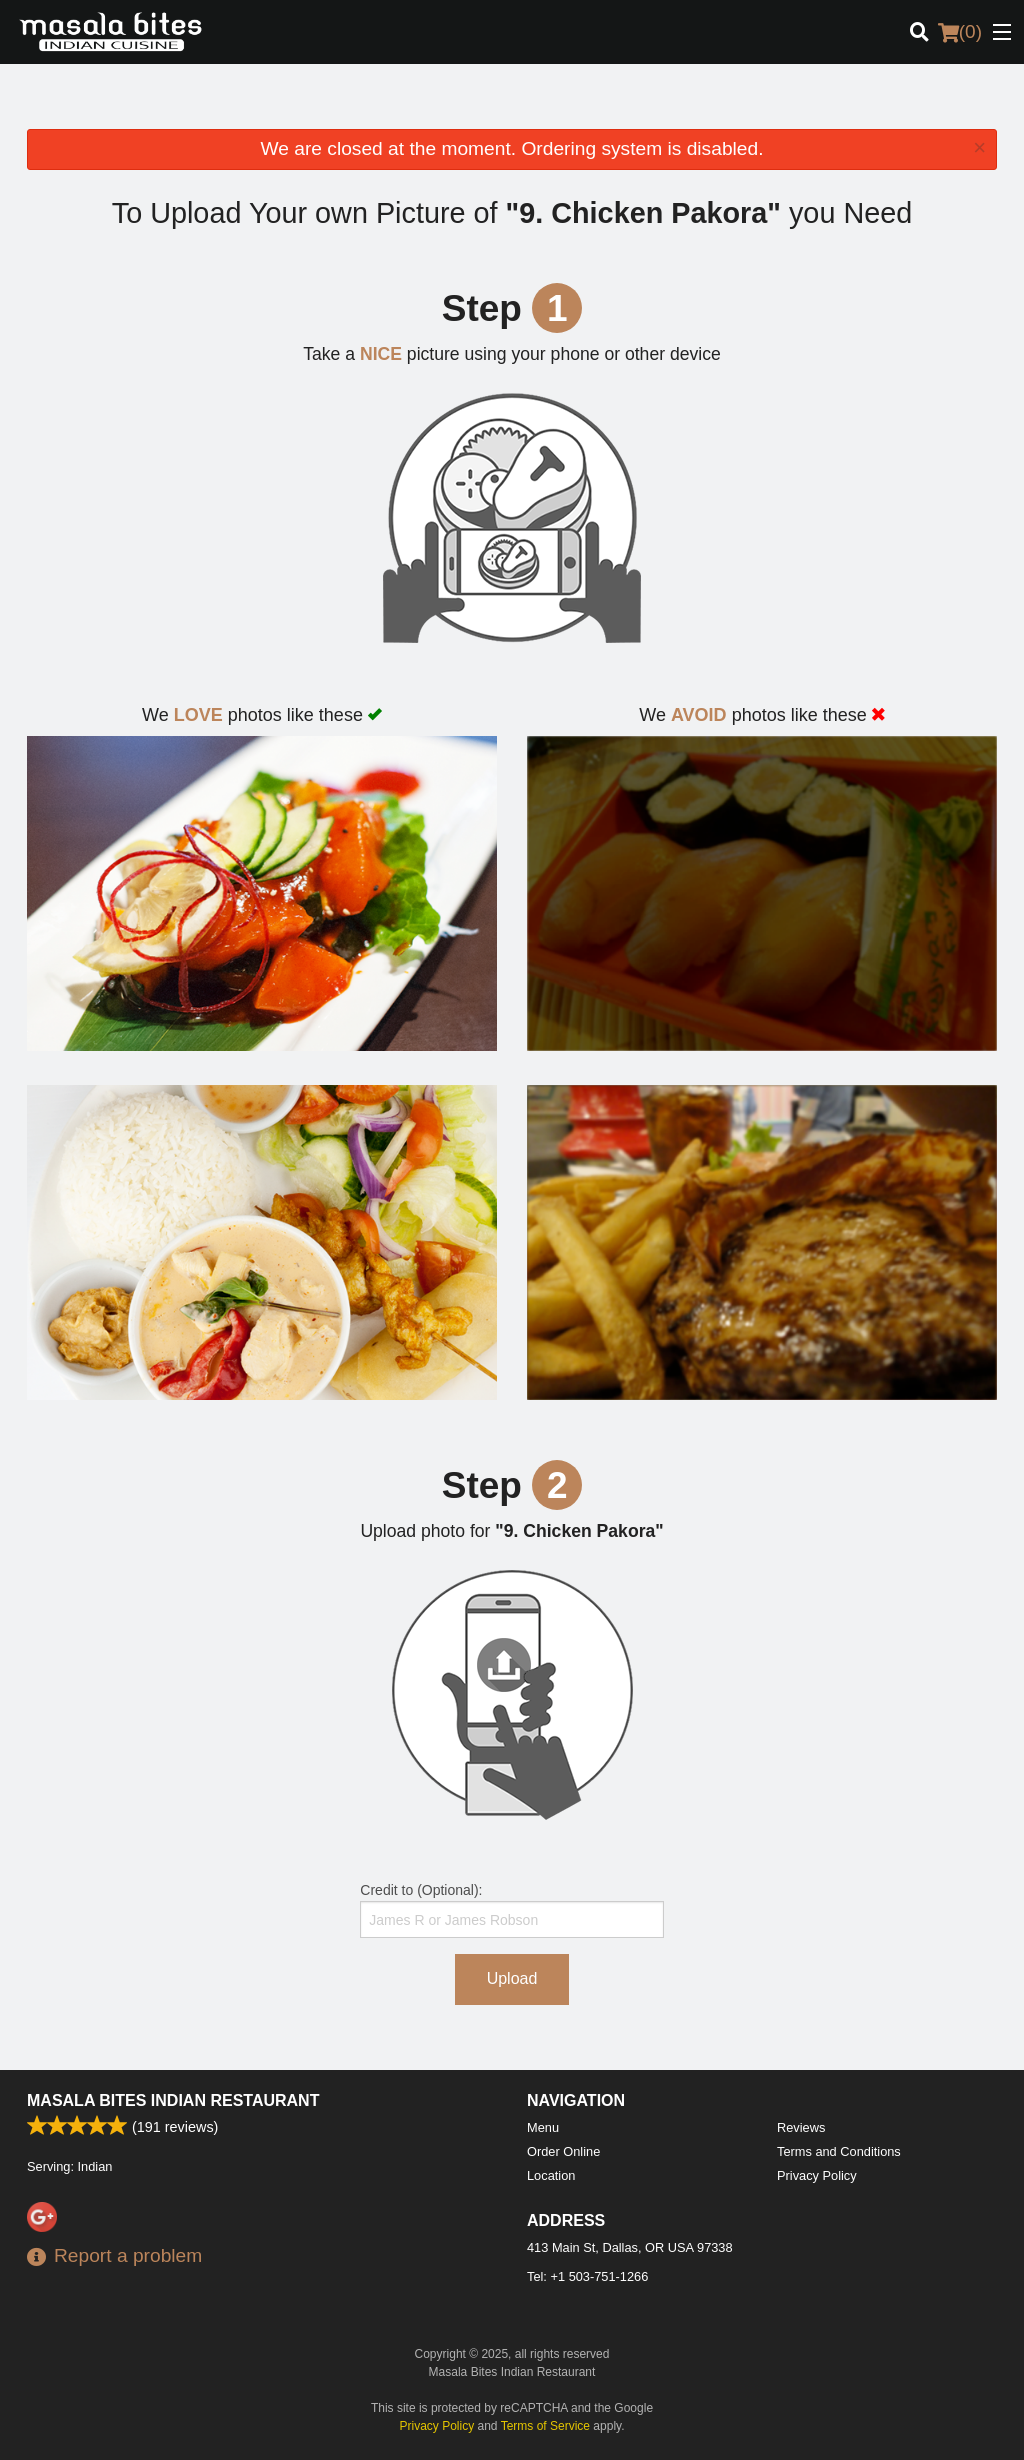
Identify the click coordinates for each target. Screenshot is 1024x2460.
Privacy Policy (817, 2175)
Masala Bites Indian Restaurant (173, 2100)
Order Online (563, 2151)
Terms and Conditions (839, 2151)
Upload (512, 1978)
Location (551, 2175)
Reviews (801, 2127)
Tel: (587, 2276)
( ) (960, 32)
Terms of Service (545, 2426)
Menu (543, 2127)
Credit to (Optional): (511, 1910)
